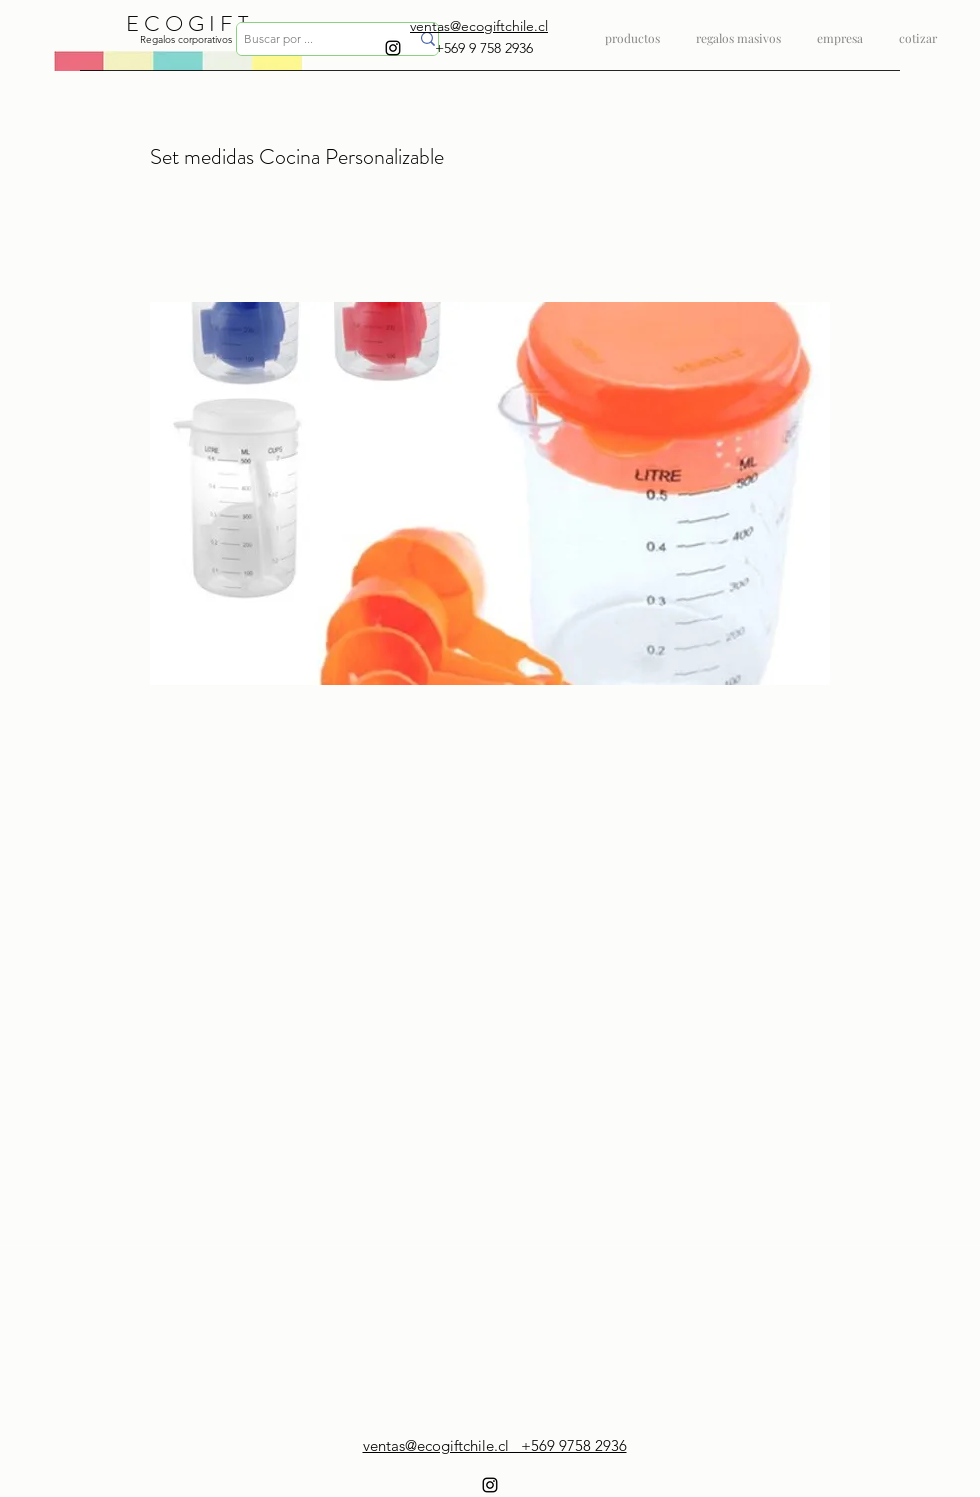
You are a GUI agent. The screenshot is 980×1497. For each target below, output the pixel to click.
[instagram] (393, 48)
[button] (738, 29)
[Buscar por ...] (311, 39)
